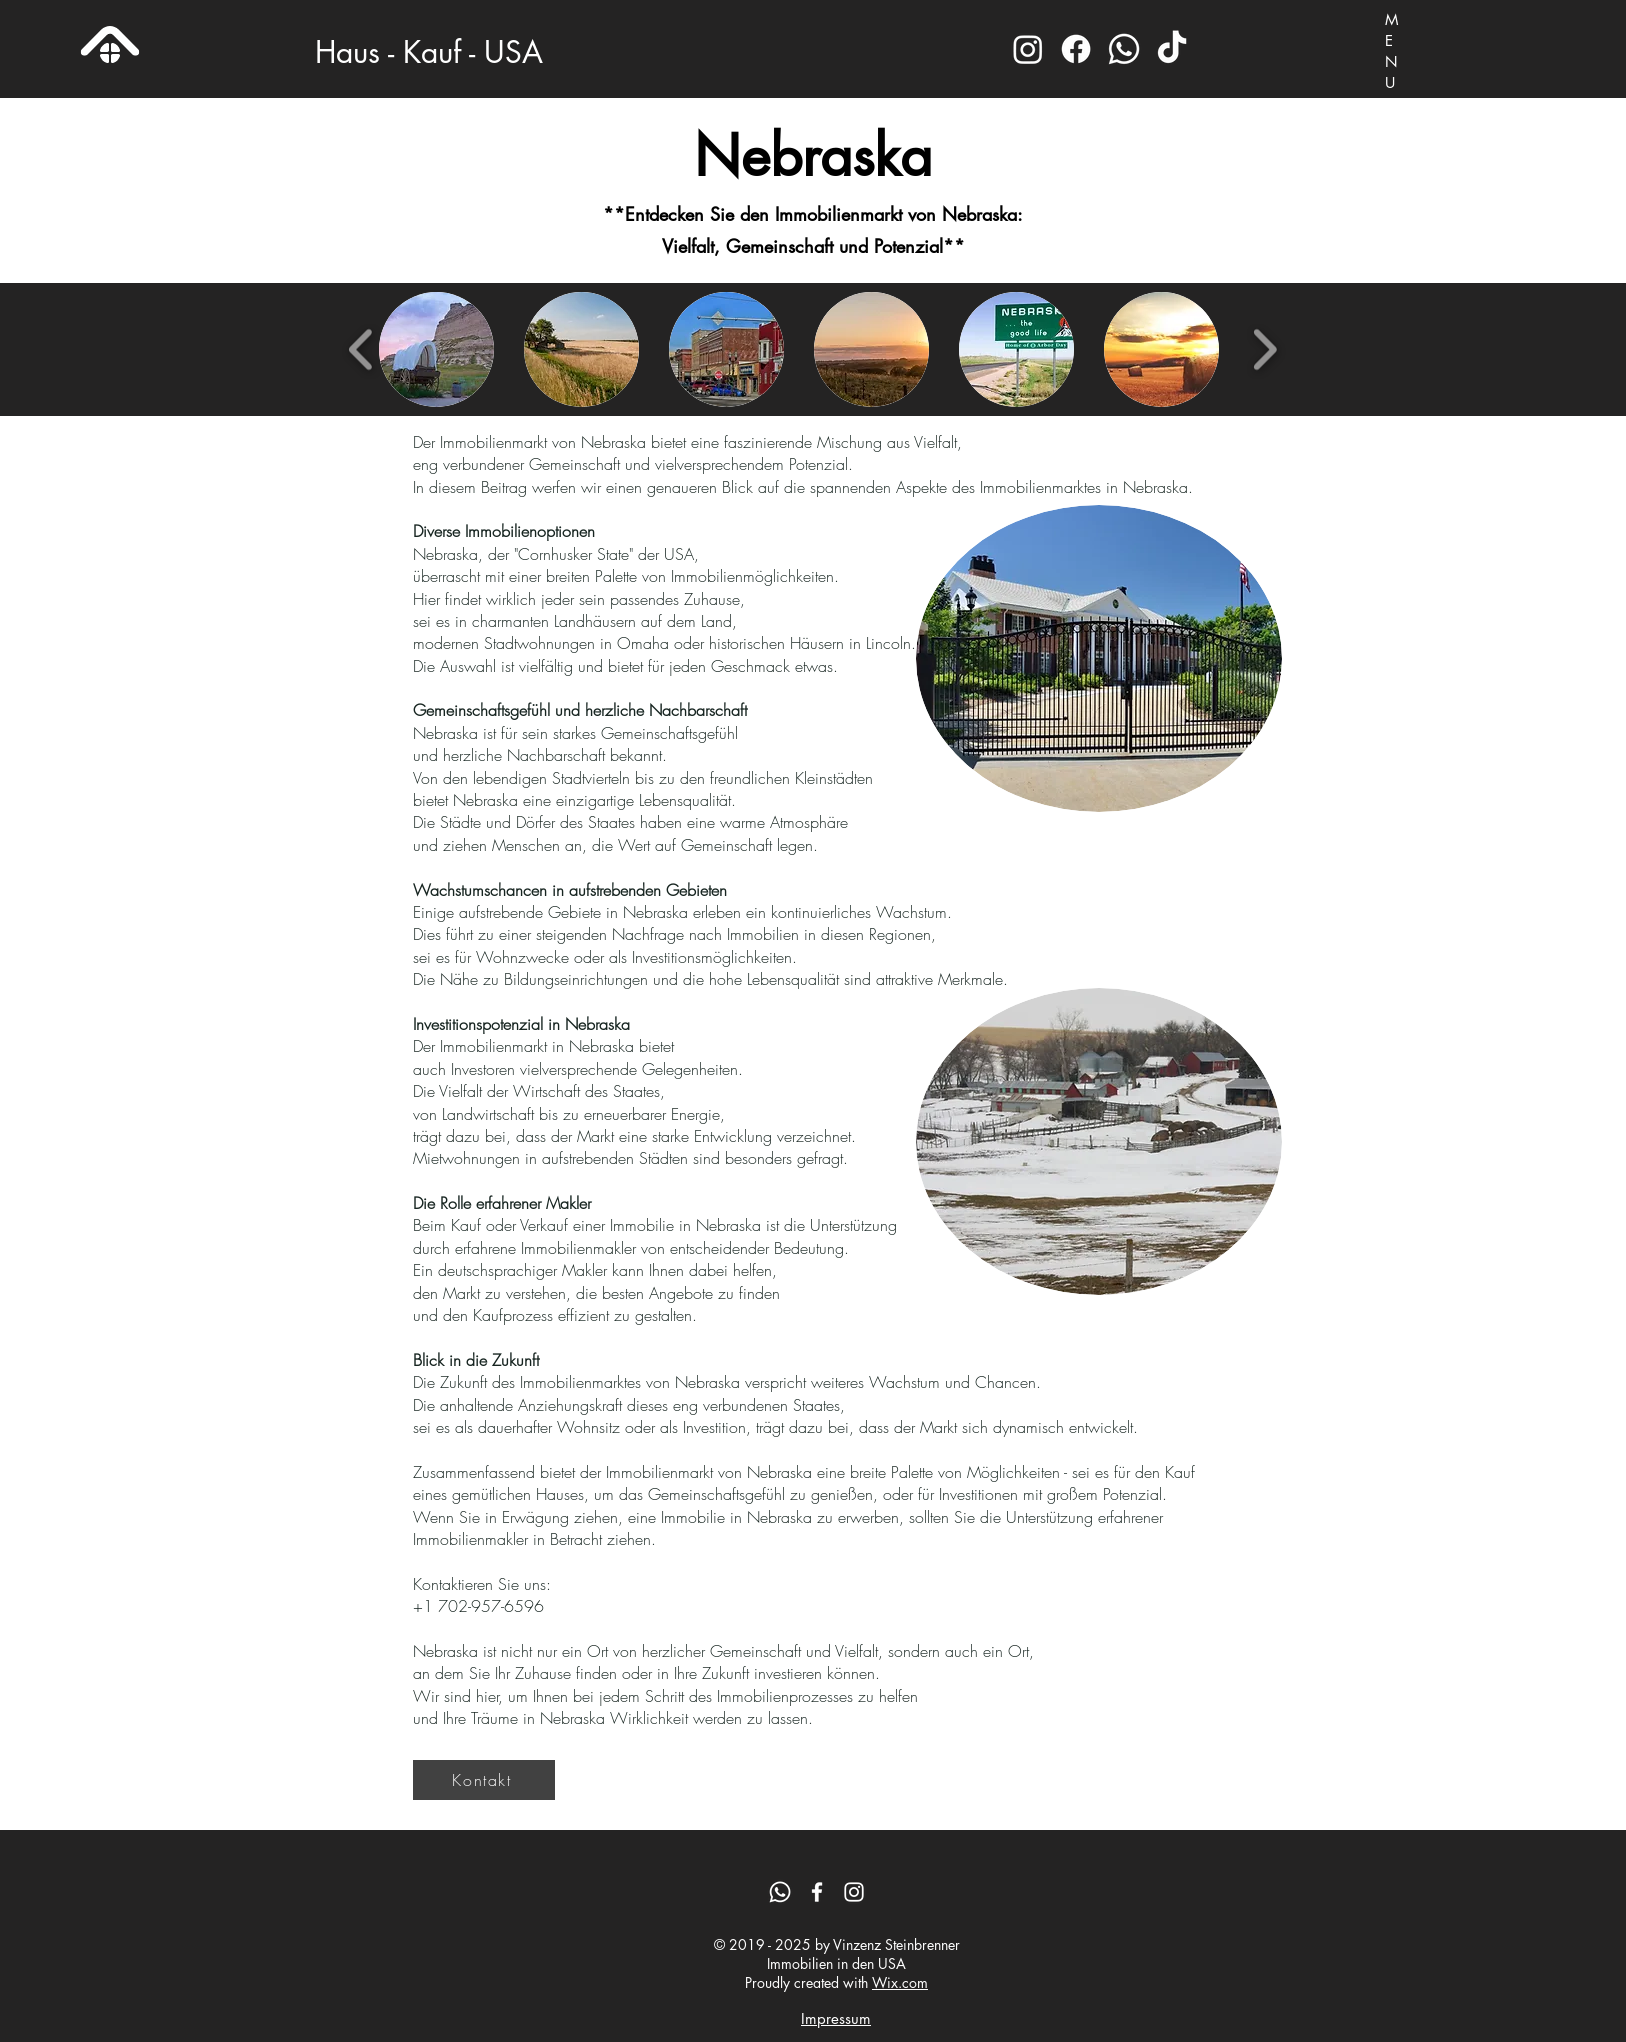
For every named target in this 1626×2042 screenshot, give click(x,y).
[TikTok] (1172, 49)
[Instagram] (1028, 49)
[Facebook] (1076, 49)
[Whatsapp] (1124, 49)
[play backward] (361, 349)
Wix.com (900, 1982)
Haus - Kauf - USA (429, 52)
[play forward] (1264, 349)
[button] (436, 349)
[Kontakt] (484, 1780)
